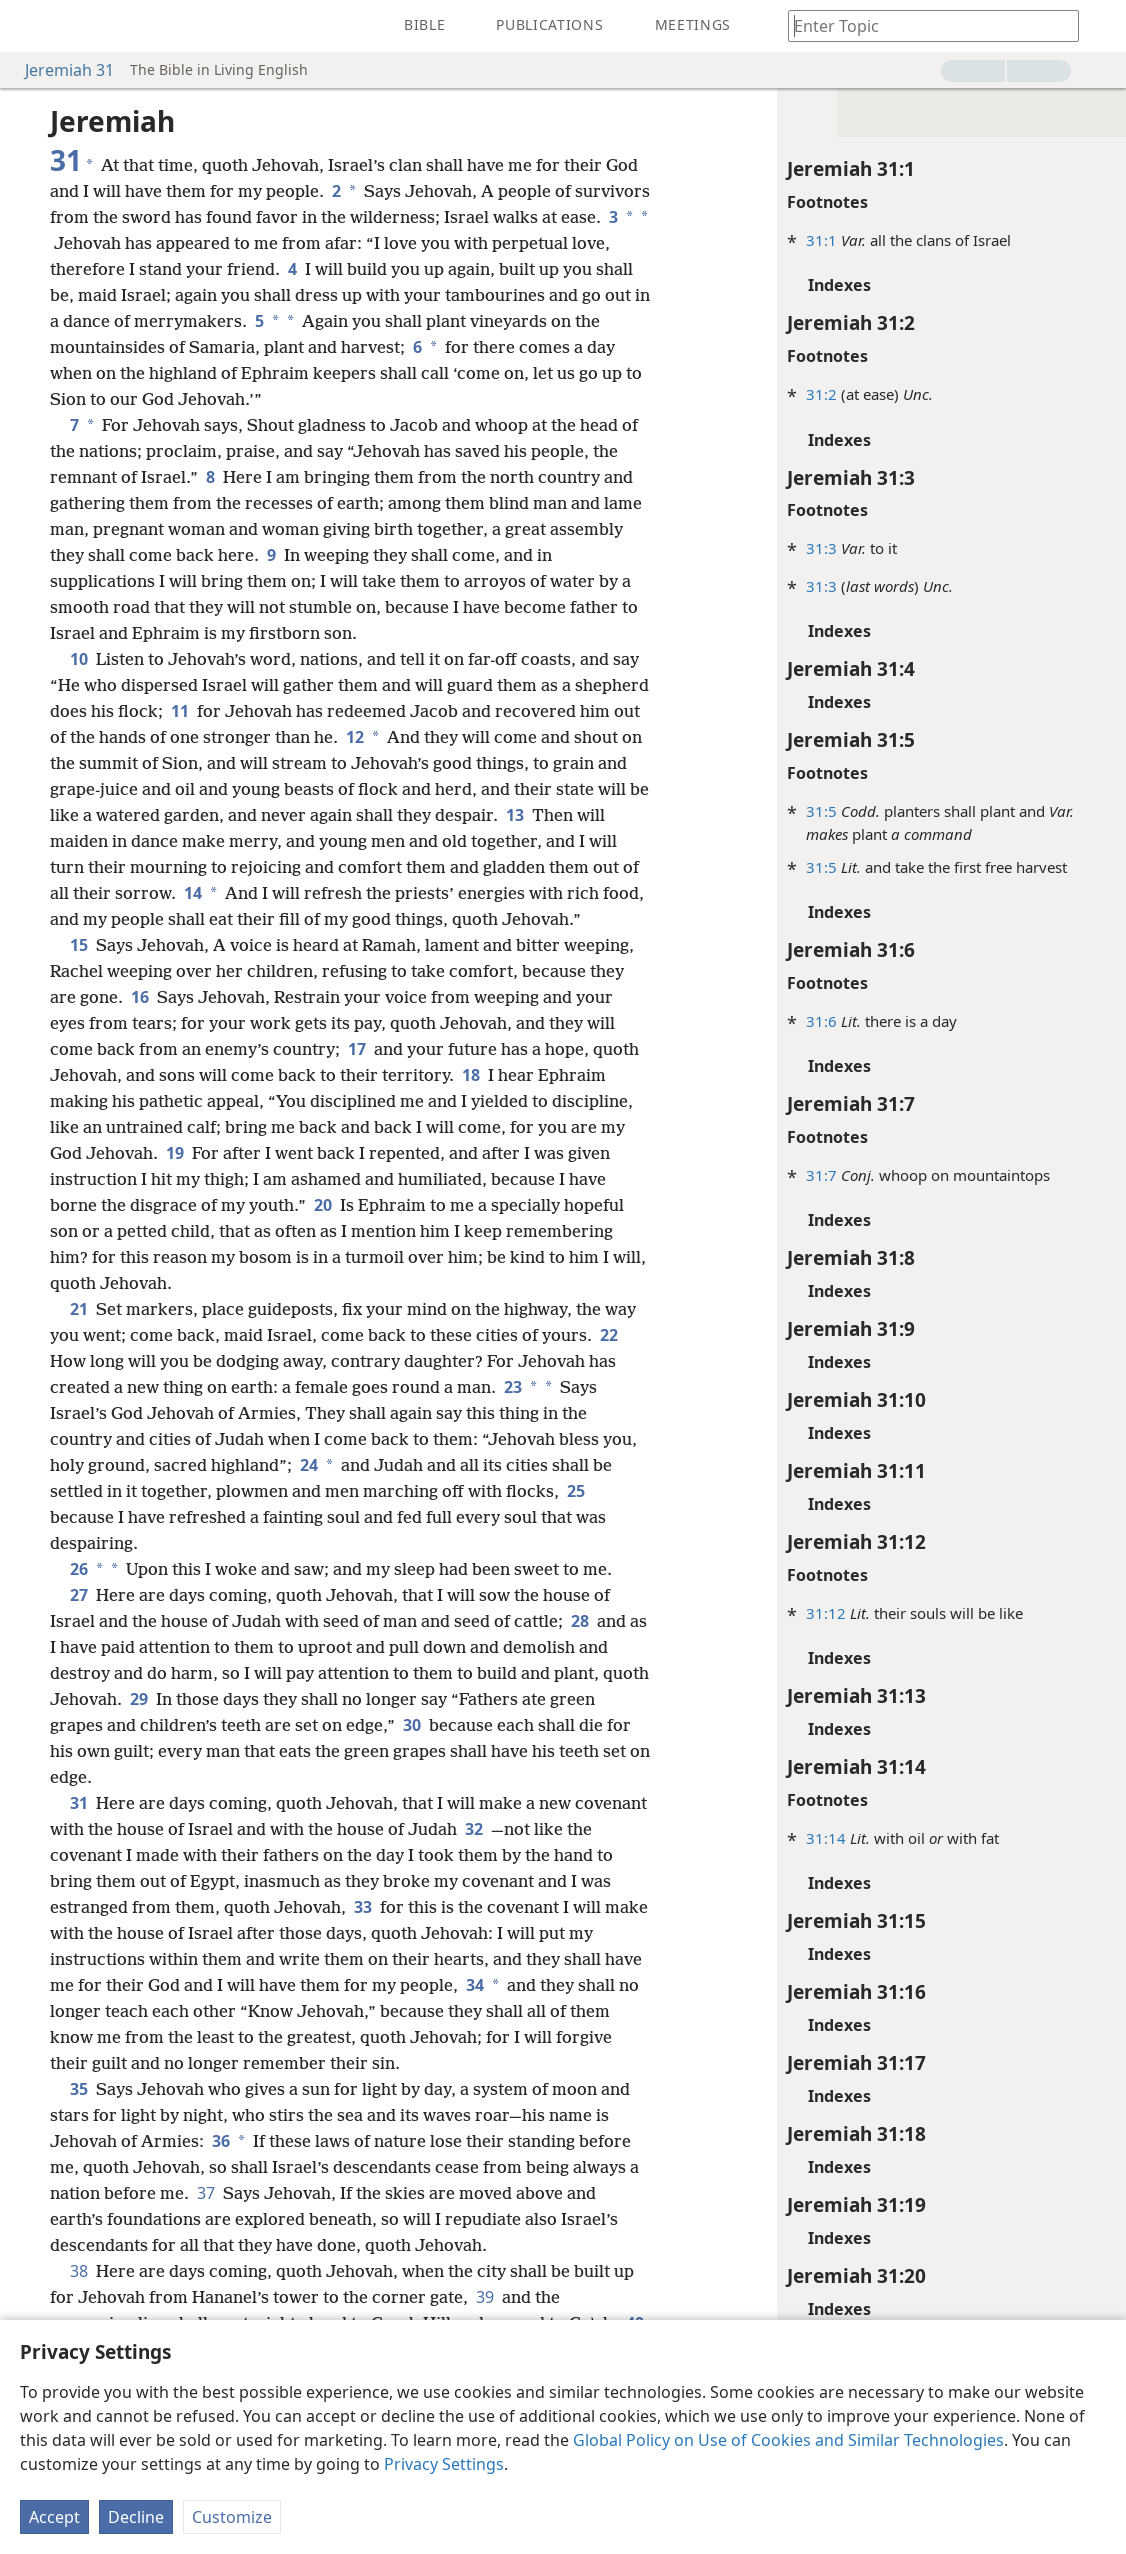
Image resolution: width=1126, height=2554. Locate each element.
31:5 (820, 811)
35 (79, 2089)
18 (471, 1075)
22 (607, 1335)
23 (511, 1387)
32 (474, 1829)
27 (79, 1595)
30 (412, 1725)
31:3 (820, 548)
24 (307, 1465)
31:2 (820, 394)
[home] (30, 26)
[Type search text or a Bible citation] (924, 25)
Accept (54, 2517)
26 (77, 1569)
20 (323, 1205)
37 (206, 2193)
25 (574, 1491)
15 (79, 945)
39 (485, 2297)
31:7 (820, 1175)
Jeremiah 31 (59, 70)
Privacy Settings (444, 2464)
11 (180, 711)
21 (79, 1309)
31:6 (820, 1021)
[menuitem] (30, 26)
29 (139, 1699)
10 (79, 659)
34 (473, 1985)
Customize (232, 2517)
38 (79, 2271)
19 (175, 1153)
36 (219, 2141)
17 (357, 1049)
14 (191, 893)
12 (353, 737)
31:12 (825, 1613)
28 (580, 1621)
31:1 (820, 240)
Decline (136, 2517)
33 (363, 1907)
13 (515, 815)
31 (79, 1803)
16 (140, 997)
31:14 (825, 1838)
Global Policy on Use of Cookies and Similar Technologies (788, 2440)
